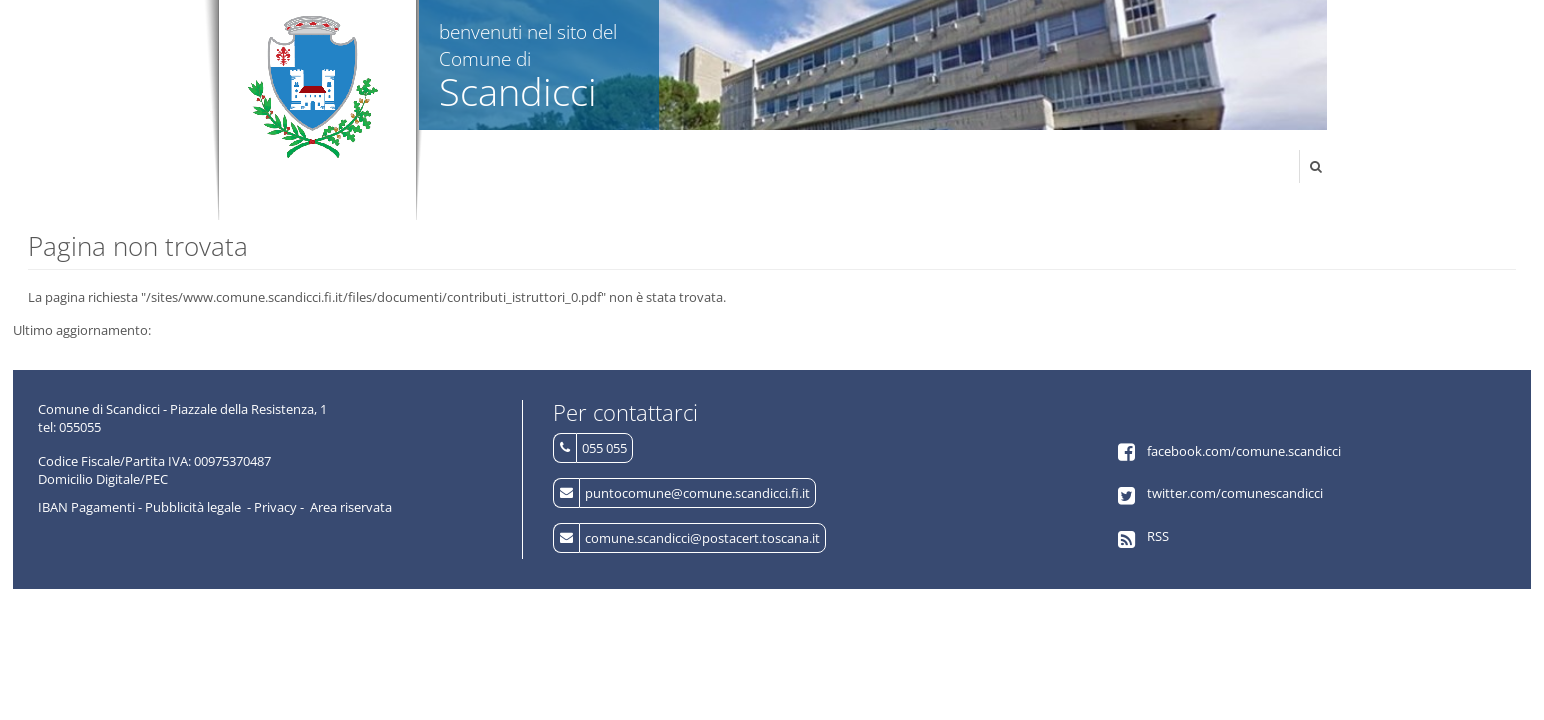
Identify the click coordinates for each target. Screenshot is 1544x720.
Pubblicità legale (193, 507)
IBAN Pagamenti (86, 507)
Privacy (275, 507)
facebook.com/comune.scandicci (1244, 451)
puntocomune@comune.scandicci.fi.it (697, 493)
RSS (1158, 536)
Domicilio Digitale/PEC (103, 479)
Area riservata (351, 507)
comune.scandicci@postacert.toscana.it (702, 538)
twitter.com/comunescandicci (1235, 493)
